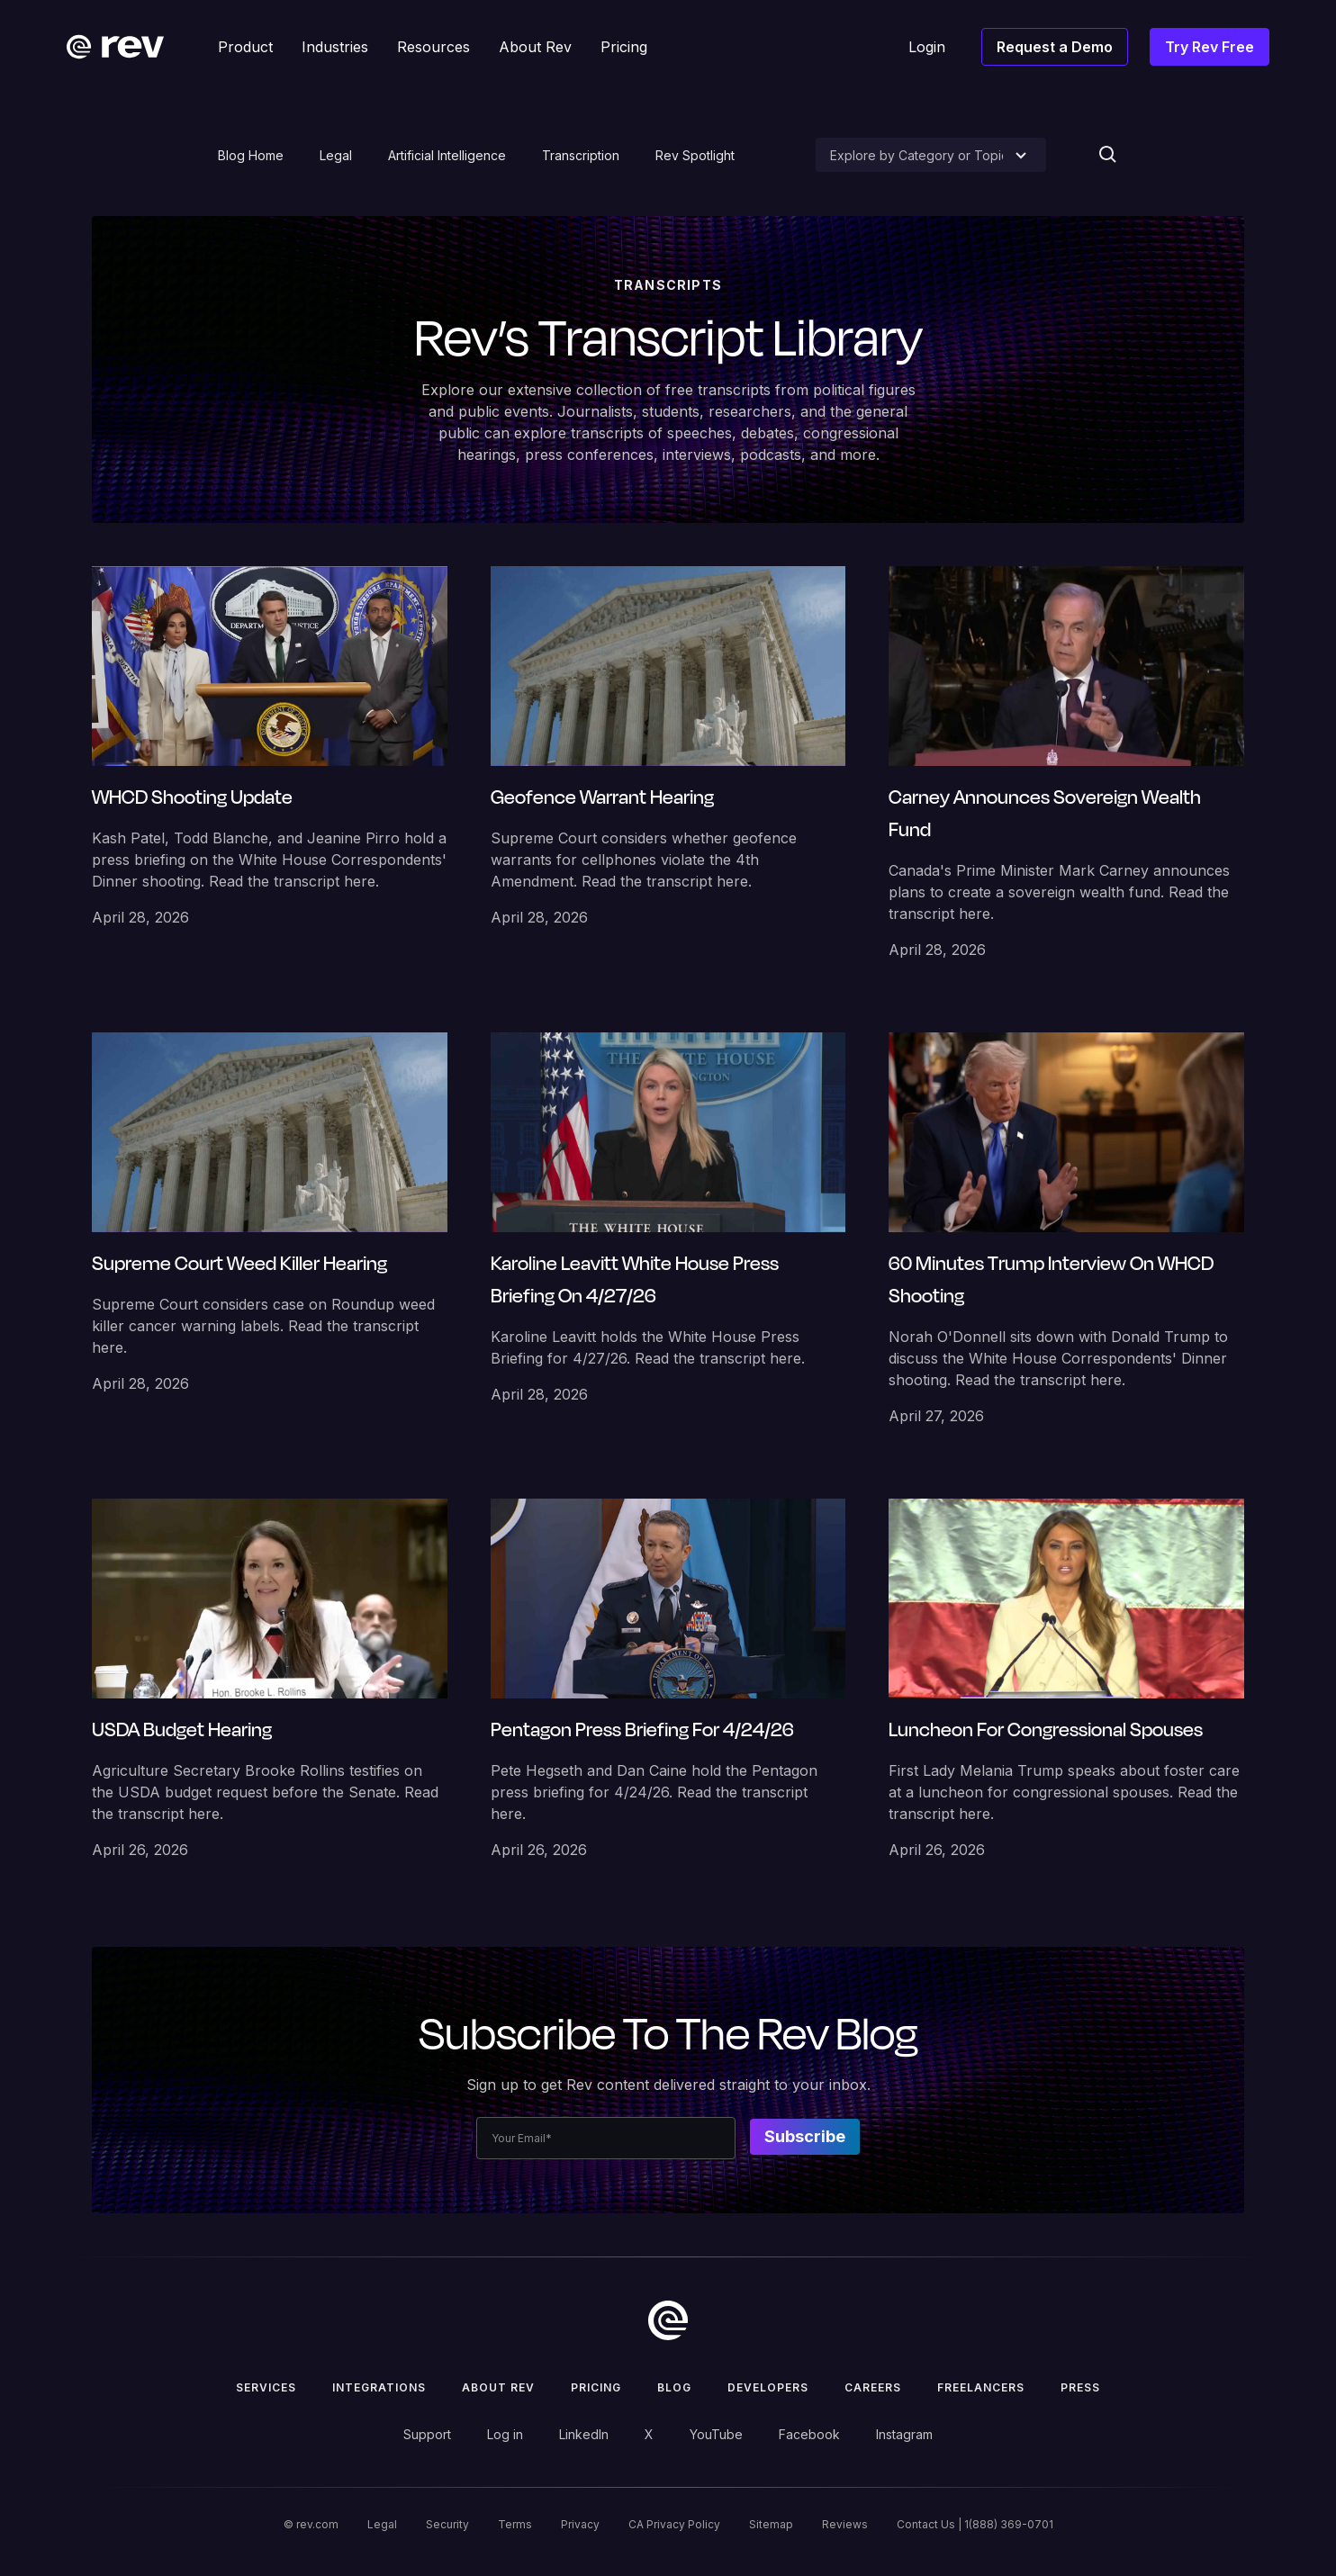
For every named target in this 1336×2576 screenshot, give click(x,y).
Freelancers (981, 2387)
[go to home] (668, 2320)
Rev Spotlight (695, 155)
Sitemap (771, 2524)
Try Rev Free (1209, 47)
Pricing (596, 2387)
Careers (872, 2387)
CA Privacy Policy (674, 2524)
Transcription (580, 155)
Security (447, 2524)
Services (266, 2387)
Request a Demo (1055, 47)
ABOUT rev (498, 2387)
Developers (767, 2387)
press (1080, 2387)
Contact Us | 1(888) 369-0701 (975, 2524)
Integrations (379, 2387)
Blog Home (251, 155)
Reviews (845, 2524)
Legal (336, 155)
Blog (674, 2387)
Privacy (580, 2524)
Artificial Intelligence (447, 155)
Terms (515, 2524)
